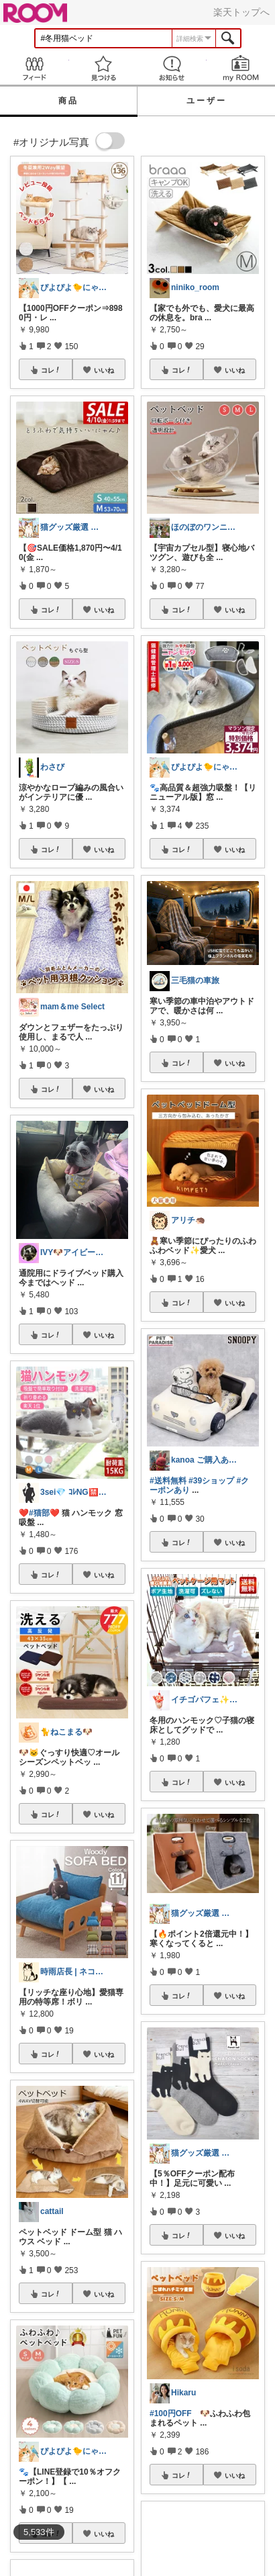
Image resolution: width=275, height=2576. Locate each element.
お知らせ (172, 68)
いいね (104, 370)
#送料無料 (168, 1480)
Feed (34, 68)
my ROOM (241, 68)
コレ (51, 370)
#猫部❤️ (44, 1513)
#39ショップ (211, 1480)
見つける (103, 68)
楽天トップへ (241, 12)
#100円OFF (171, 2413)
